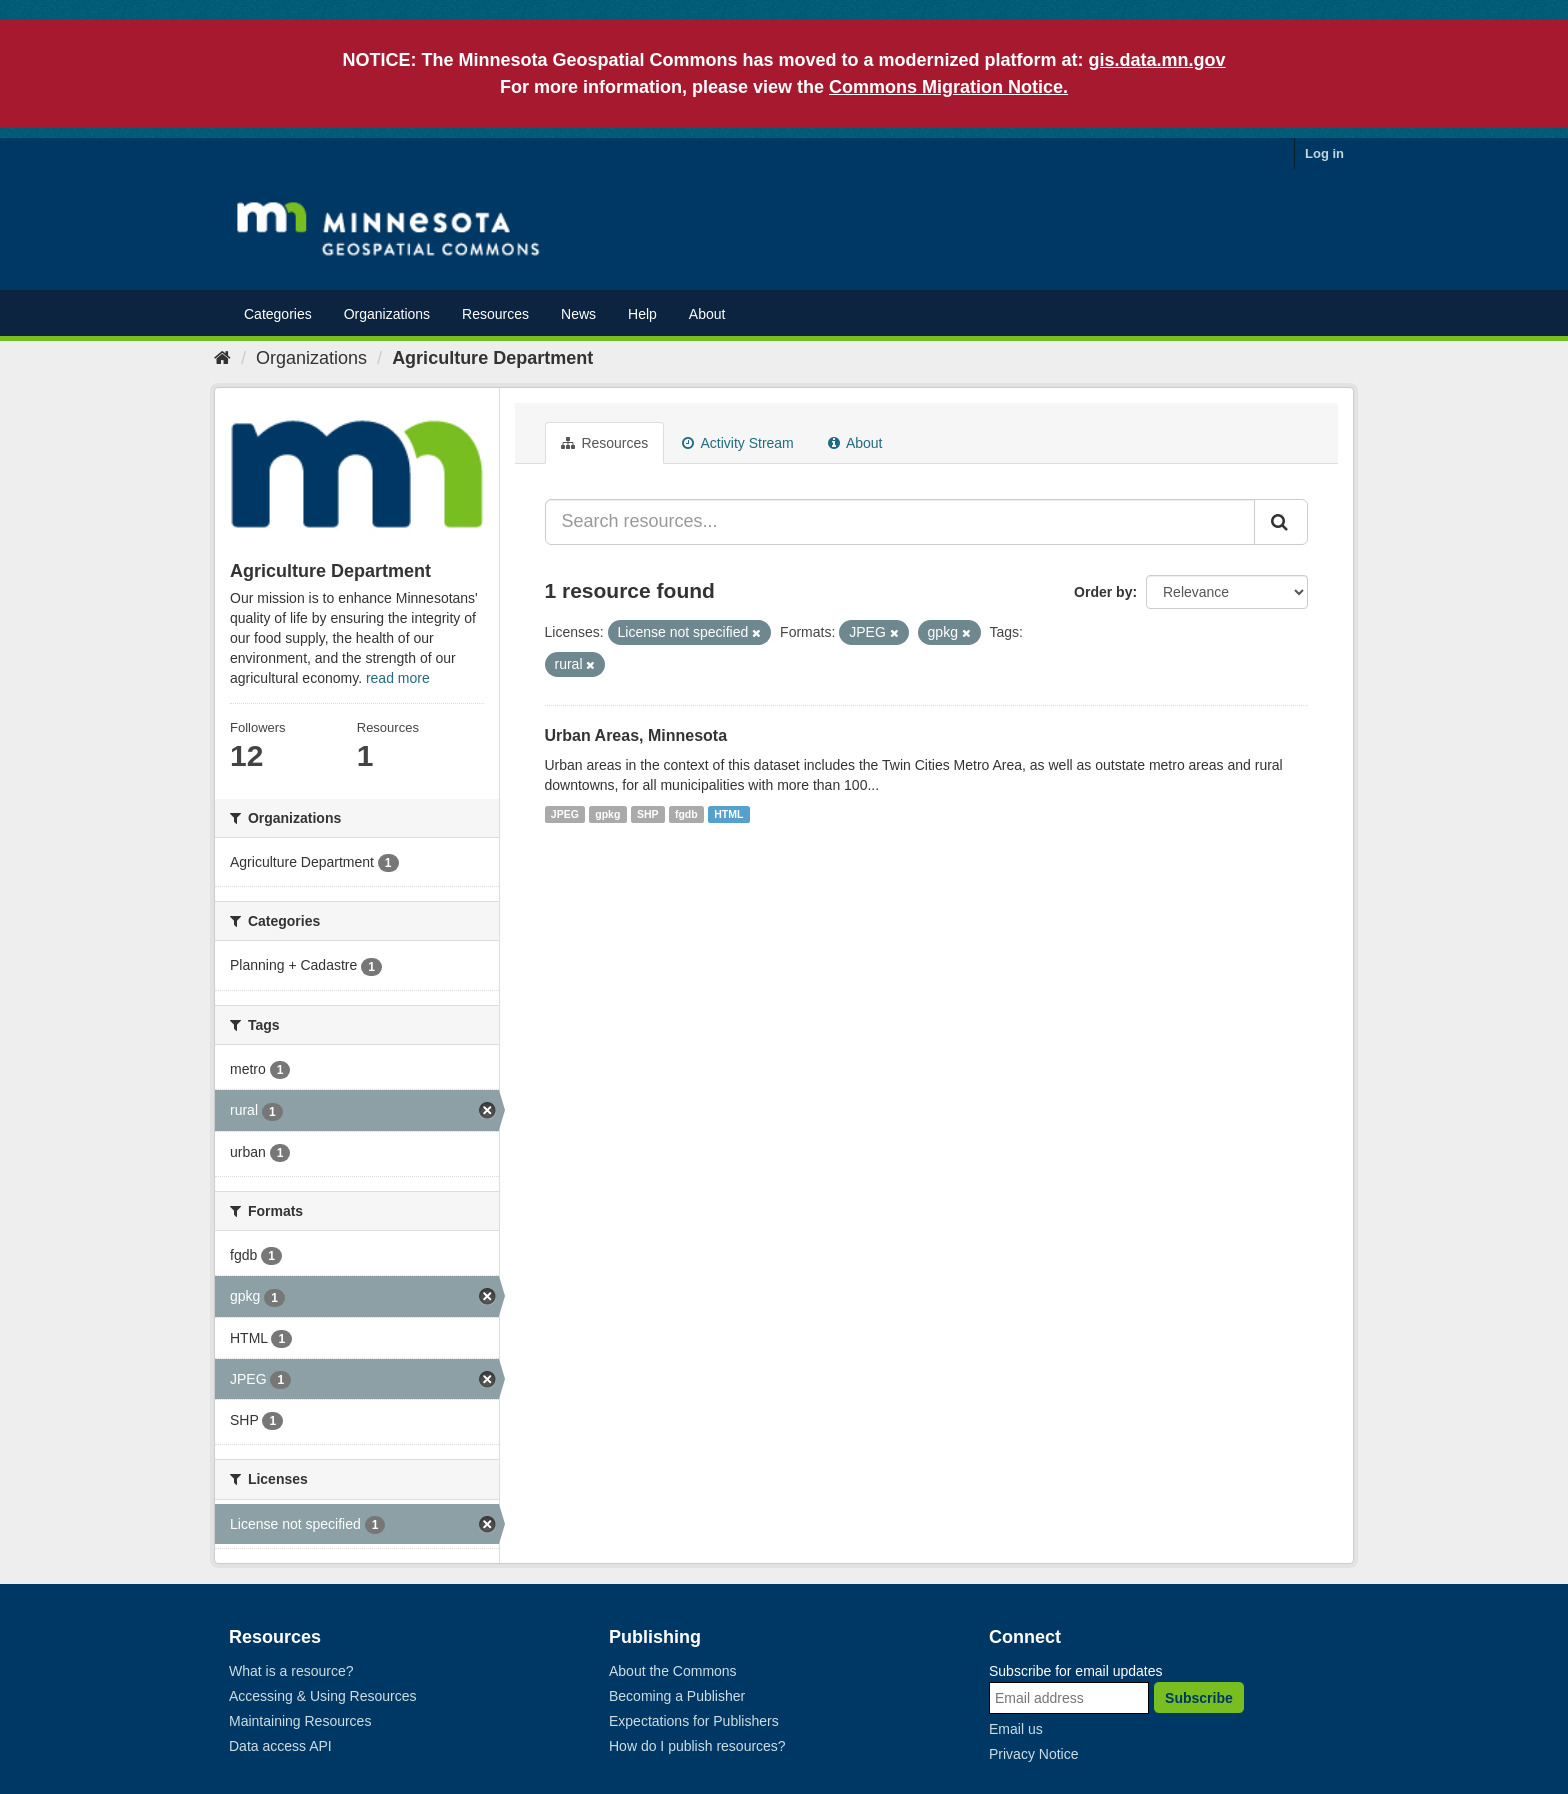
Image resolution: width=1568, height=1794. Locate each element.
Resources (495, 314)
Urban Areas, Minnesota (636, 735)
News (578, 314)
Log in (1324, 153)
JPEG (565, 814)
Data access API (280, 1746)
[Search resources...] (900, 522)
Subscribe (1199, 1698)
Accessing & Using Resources (323, 1696)
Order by (1103, 592)
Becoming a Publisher (677, 1696)
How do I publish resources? (697, 1746)
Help (642, 314)
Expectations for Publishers (694, 1721)
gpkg (607, 814)
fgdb (686, 814)
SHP (648, 814)
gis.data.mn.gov (1157, 60)
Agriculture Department (492, 358)
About (707, 314)
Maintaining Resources (300, 1721)
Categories (278, 314)
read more (398, 678)
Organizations (387, 314)
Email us (1016, 1729)
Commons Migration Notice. (948, 87)
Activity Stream (737, 443)
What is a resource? (291, 1671)
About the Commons (673, 1671)
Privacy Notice (1033, 1754)
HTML (728, 814)
